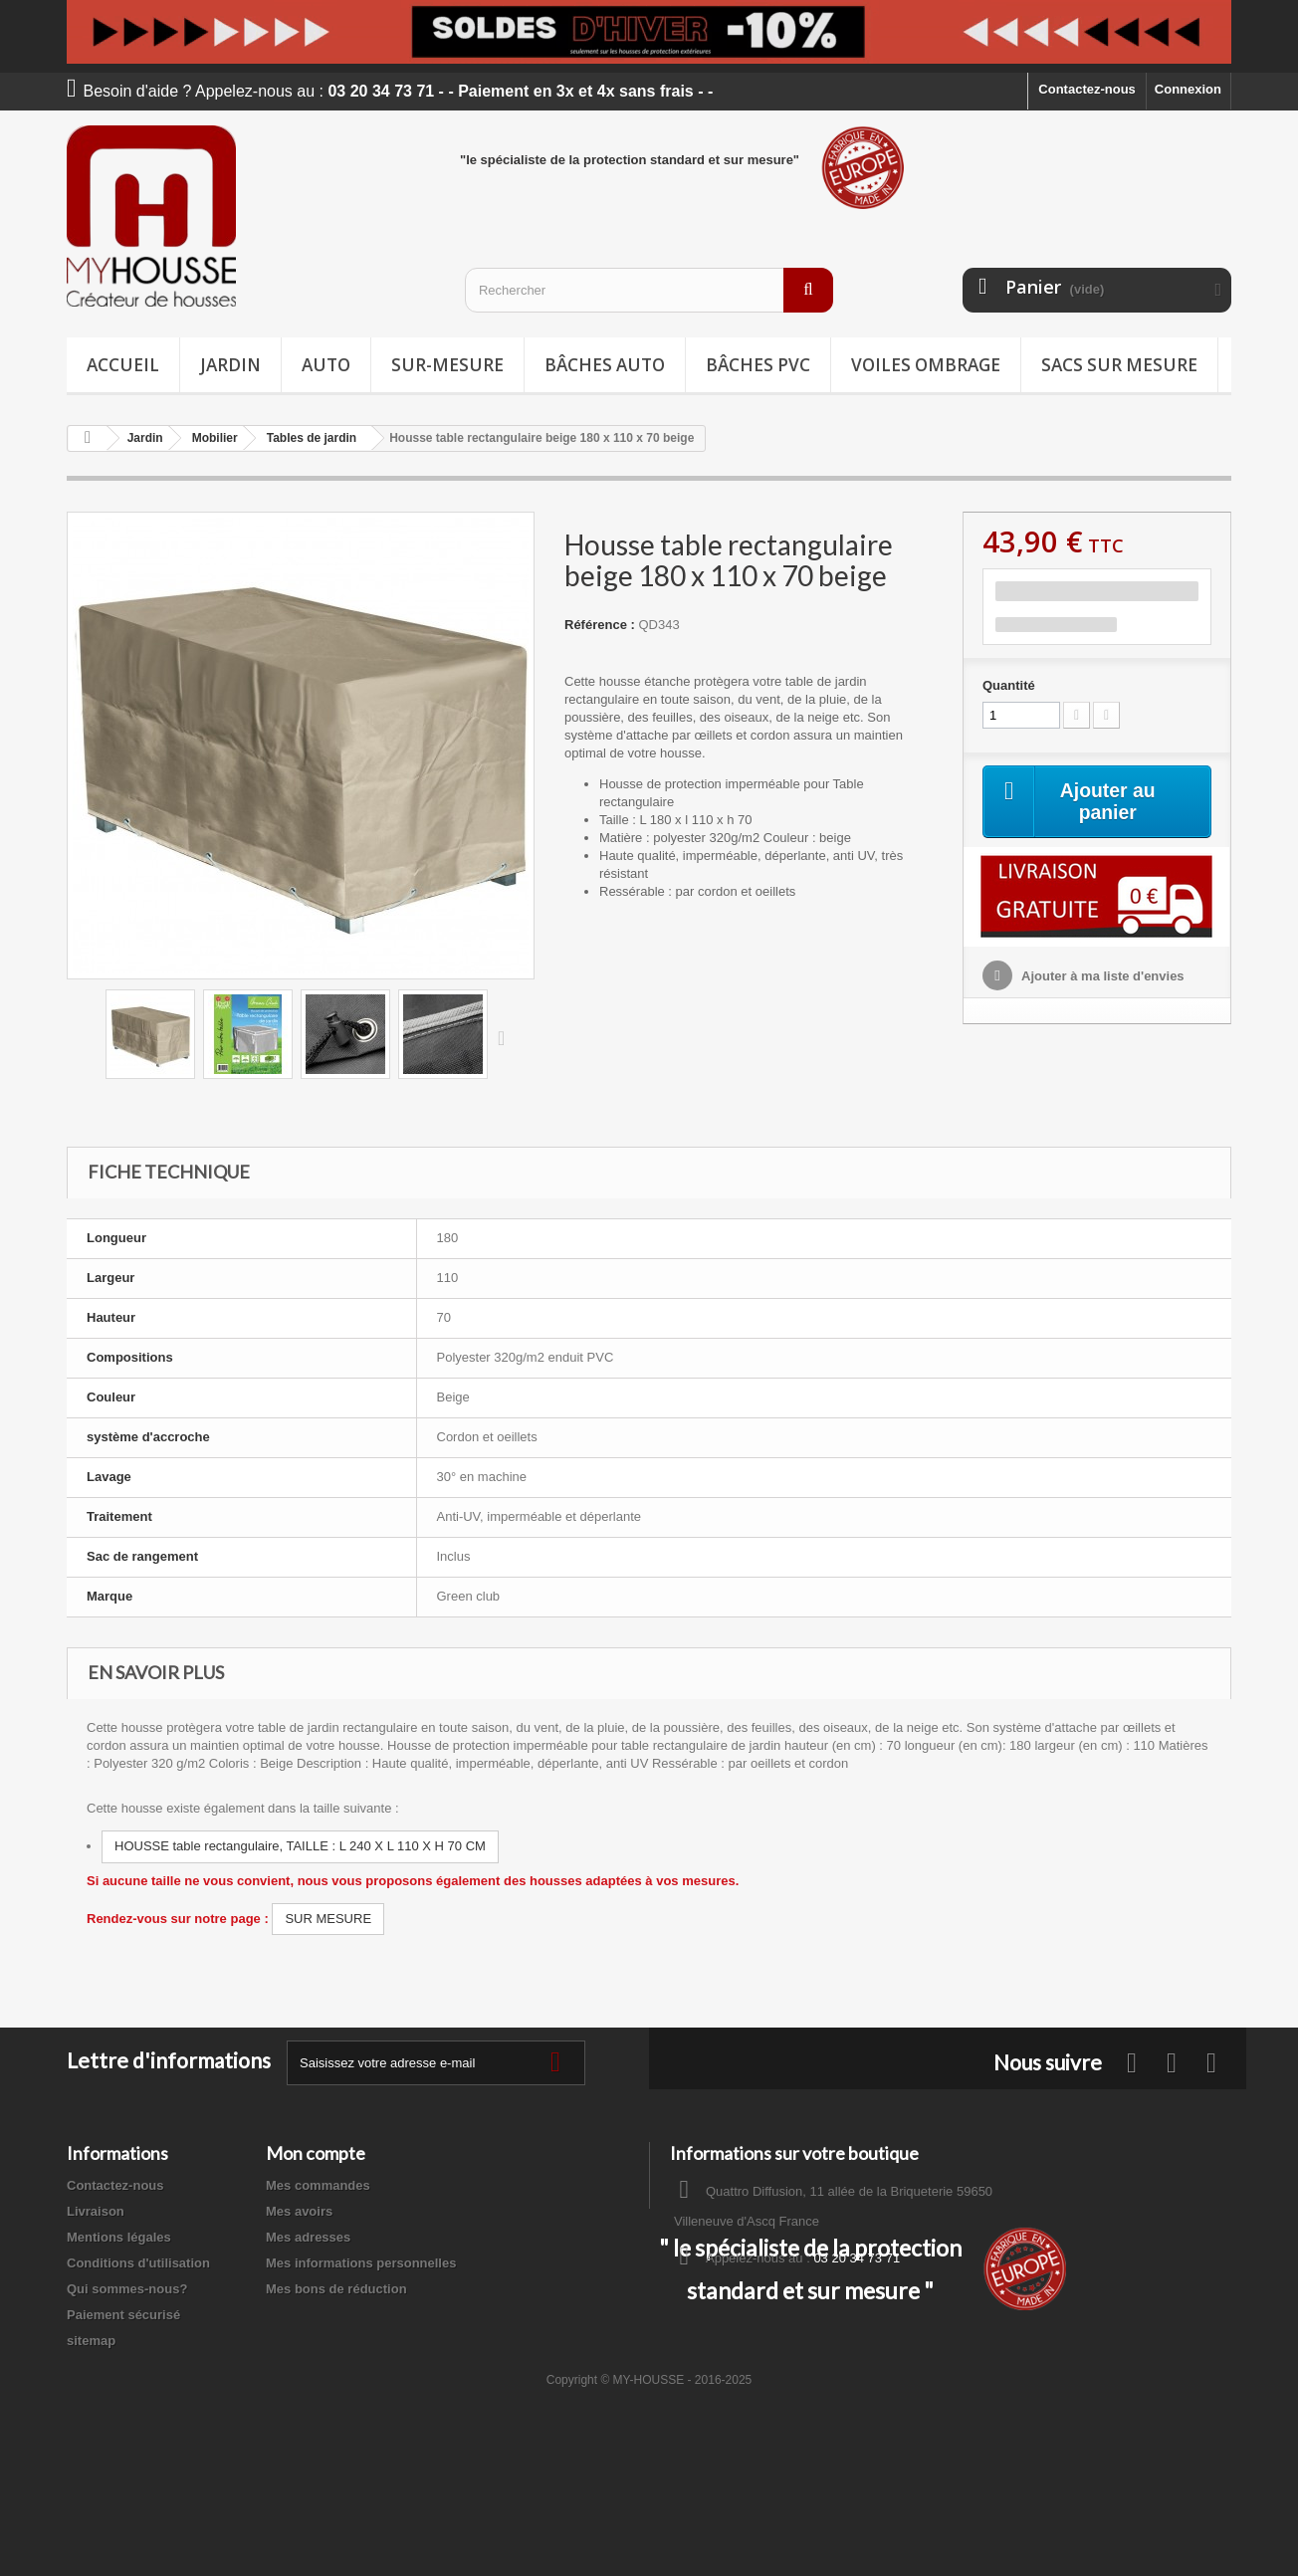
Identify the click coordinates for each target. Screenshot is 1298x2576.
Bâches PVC (758, 364)
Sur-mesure (447, 364)
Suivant (506, 1037)
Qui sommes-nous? (127, 2288)
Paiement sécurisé (123, 2314)
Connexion (1188, 89)
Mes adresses (308, 2237)
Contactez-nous (1087, 89)
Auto (326, 364)
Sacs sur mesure (1119, 364)
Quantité (1008, 685)
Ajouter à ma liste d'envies (1101, 976)
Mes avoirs (299, 2211)
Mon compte (315, 2153)
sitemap (91, 2340)
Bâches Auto (604, 364)
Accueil (123, 364)
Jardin (230, 364)
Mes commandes (318, 2185)
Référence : (599, 624)
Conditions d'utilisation (138, 2262)
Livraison (95, 2211)
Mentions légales (119, 2237)
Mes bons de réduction (336, 2288)
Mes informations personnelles (361, 2262)
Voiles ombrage (925, 364)
